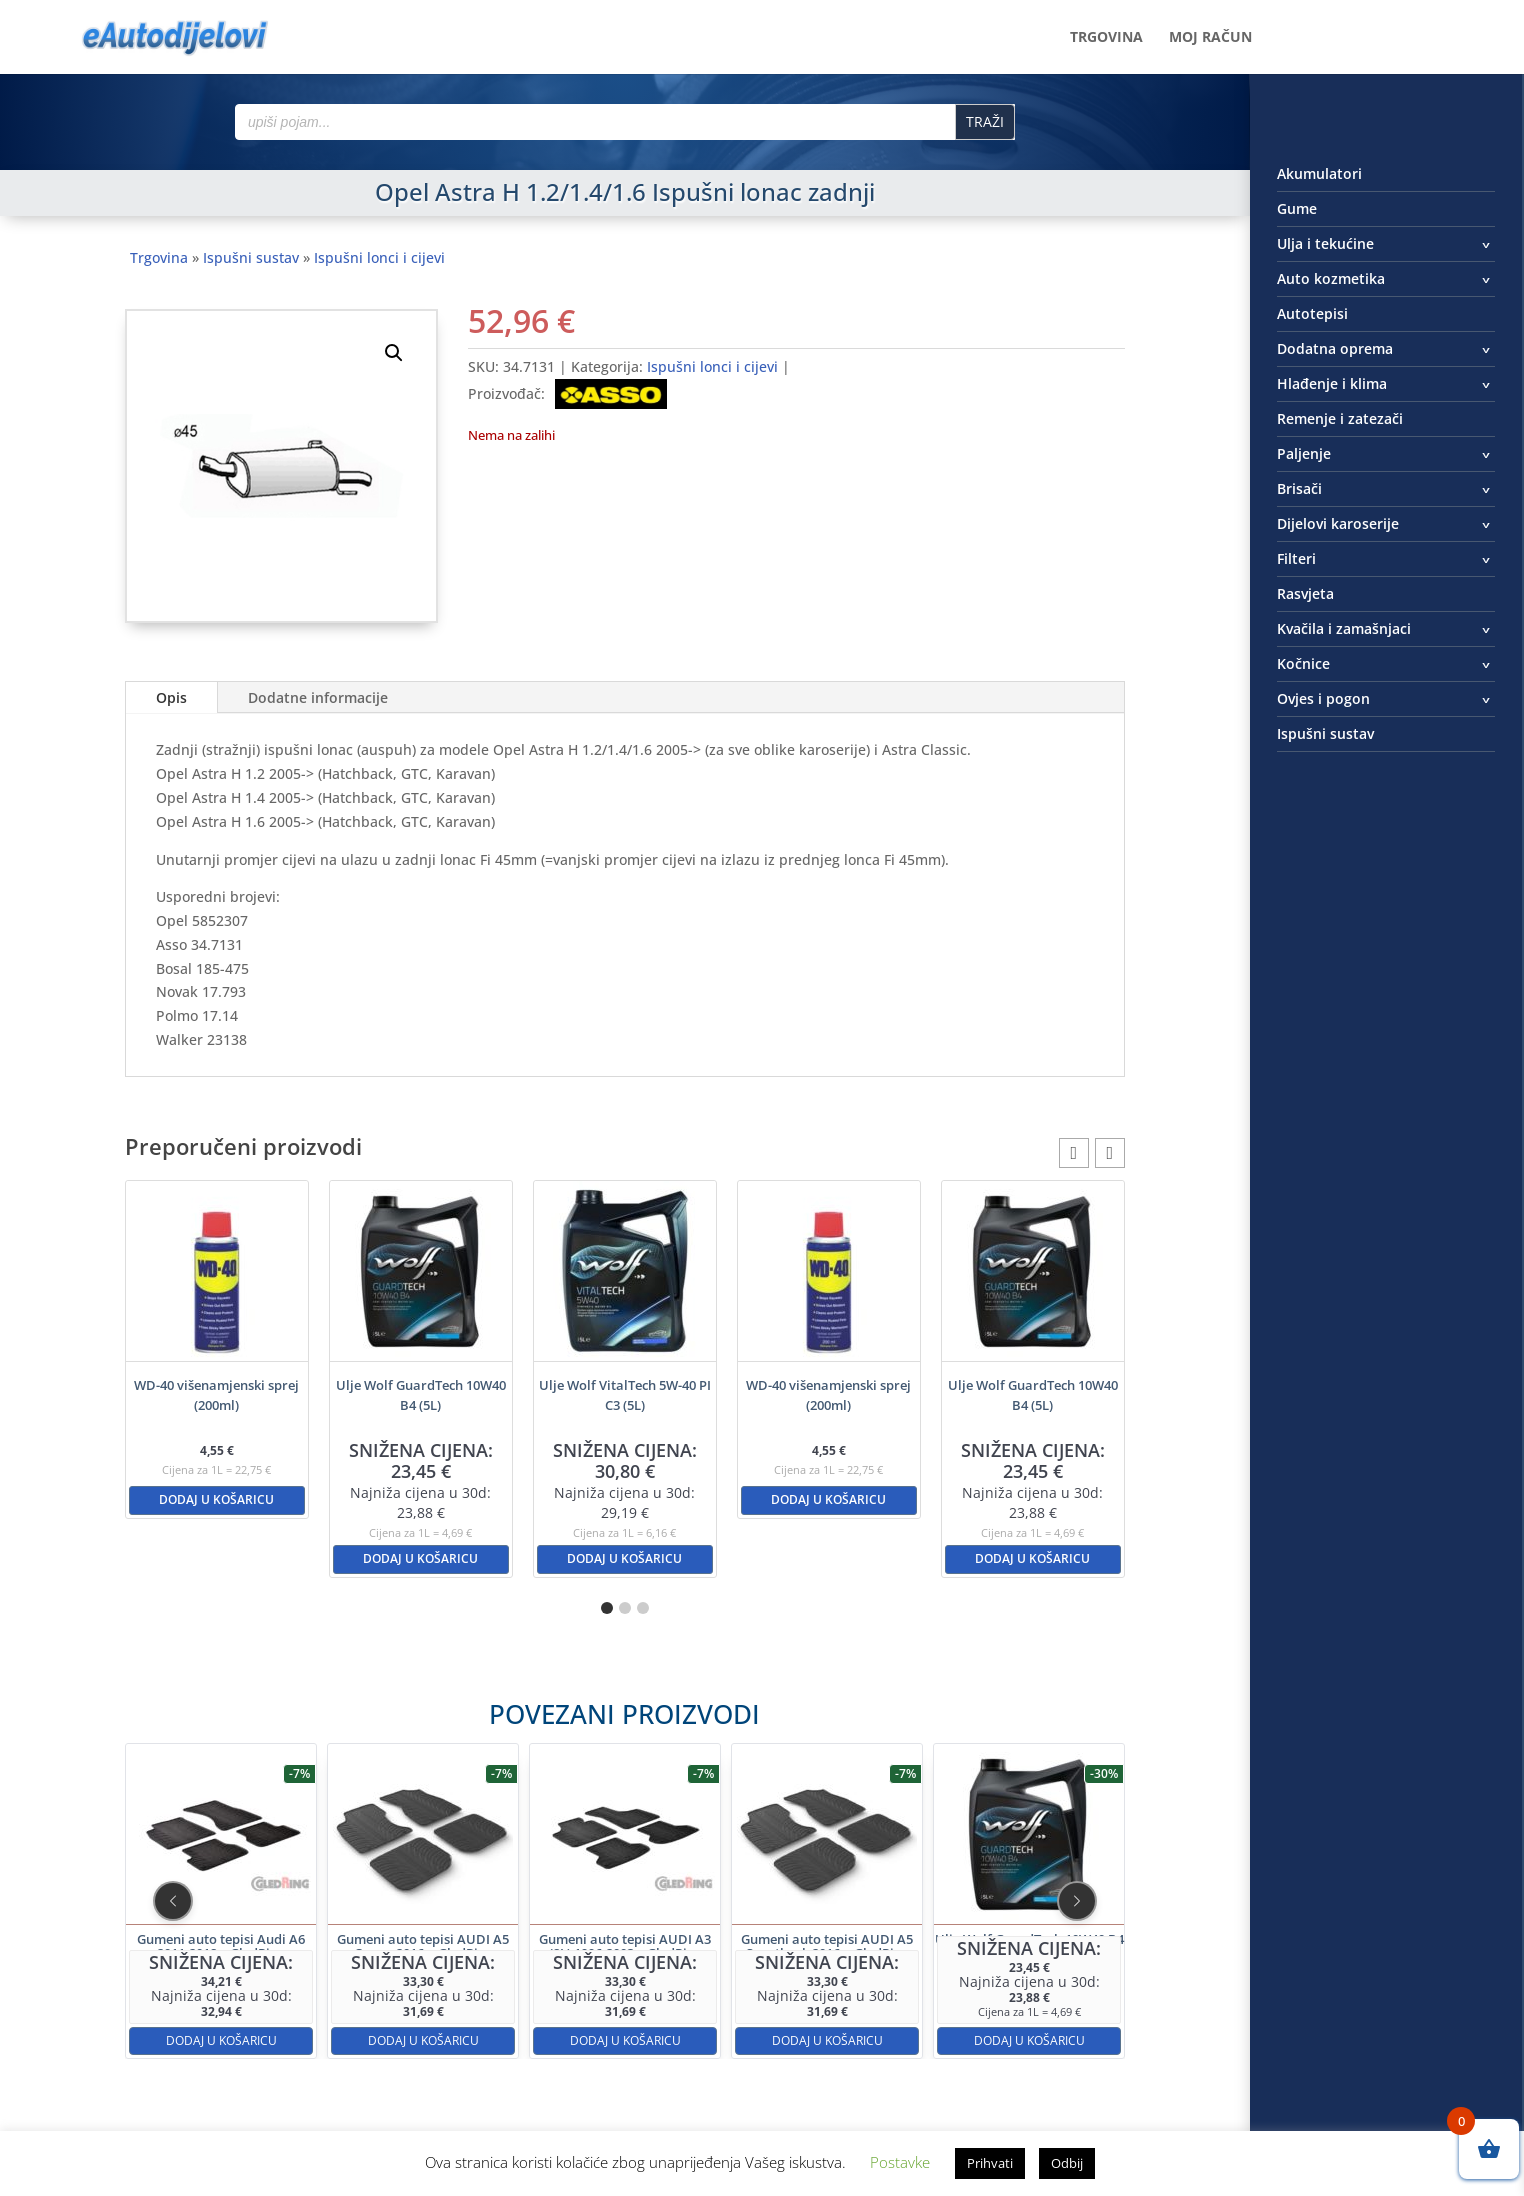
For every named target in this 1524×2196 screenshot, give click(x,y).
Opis (171, 697)
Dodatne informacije (318, 697)
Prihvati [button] (990, 2163)
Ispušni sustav (251, 257)
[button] (394, 353)
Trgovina (1106, 38)
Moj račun (1210, 38)
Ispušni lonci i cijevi (379, 257)
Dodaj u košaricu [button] (216, 1499)
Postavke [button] (900, 2162)
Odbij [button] (1067, 2163)
